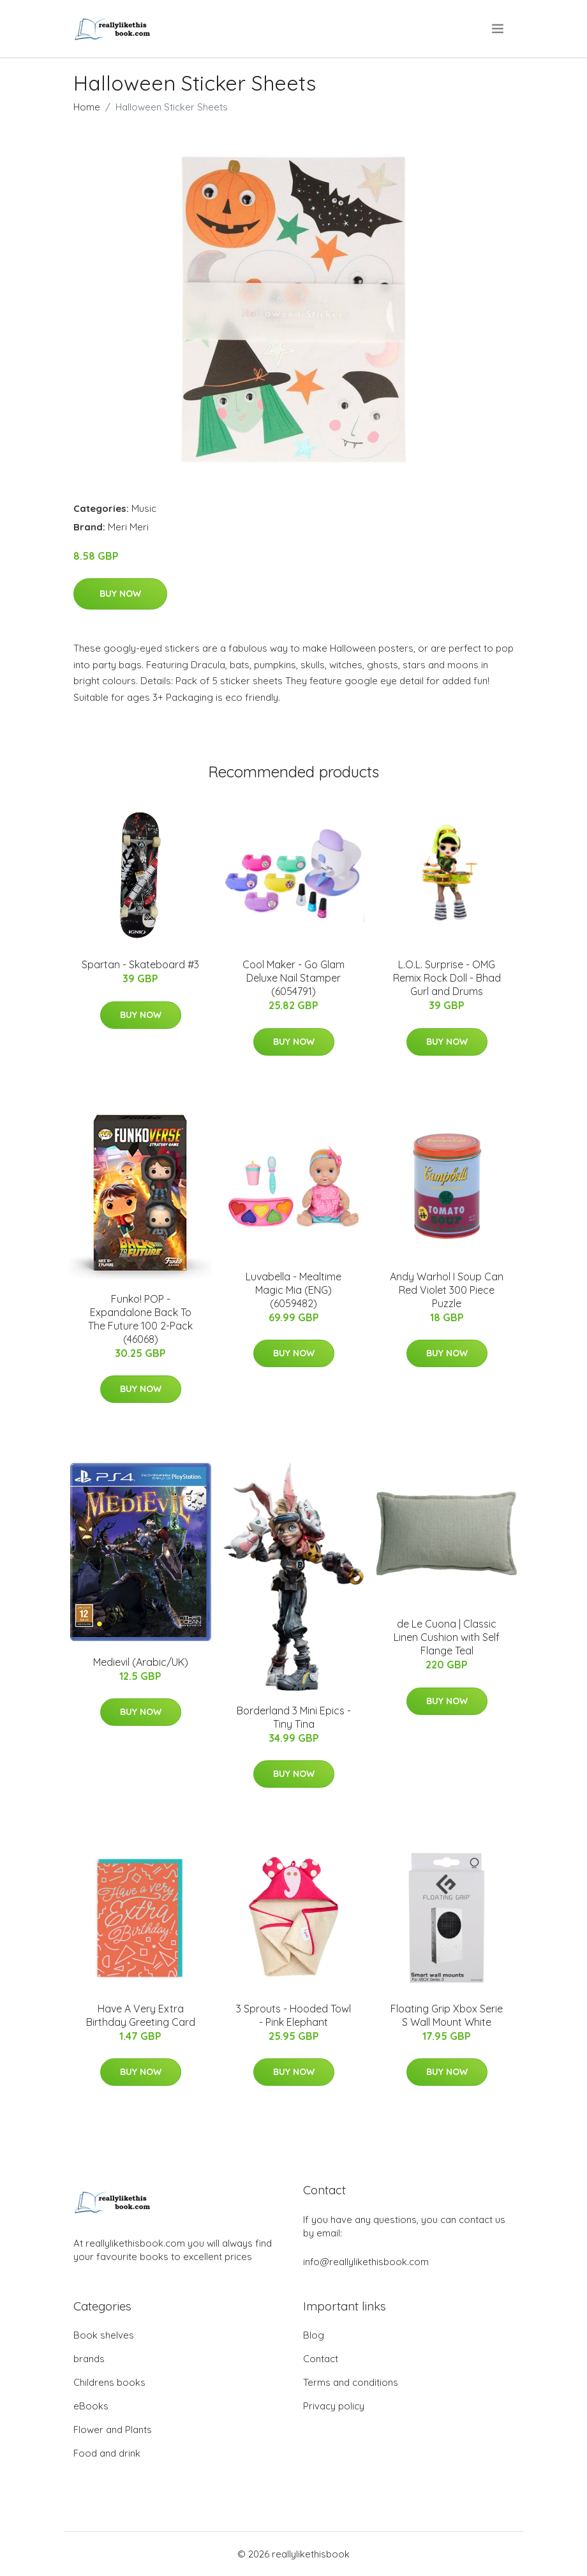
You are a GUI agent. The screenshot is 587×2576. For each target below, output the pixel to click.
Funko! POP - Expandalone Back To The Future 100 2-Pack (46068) (140, 1318)
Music (143, 508)
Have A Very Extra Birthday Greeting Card (140, 2015)
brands (89, 2359)
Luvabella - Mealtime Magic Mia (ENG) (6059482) (293, 1290)
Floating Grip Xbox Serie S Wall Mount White (446, 2015)
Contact (320, 2359)
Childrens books (109, 2382)
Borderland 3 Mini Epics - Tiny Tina (294, 1717)
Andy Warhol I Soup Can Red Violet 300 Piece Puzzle (446, 1290)
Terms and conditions (350, 2382)
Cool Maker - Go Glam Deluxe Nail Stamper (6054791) (293, 978)
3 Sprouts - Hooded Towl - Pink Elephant (293, 2015)
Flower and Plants (112, 2429)
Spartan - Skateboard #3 (140, 964)
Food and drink (106, 2453)
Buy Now (120, 593)
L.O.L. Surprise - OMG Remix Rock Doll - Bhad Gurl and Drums (447, 978)
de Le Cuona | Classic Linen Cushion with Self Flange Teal (447, 1637)
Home (86, 107)
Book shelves (103, 2335)
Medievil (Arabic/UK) (140, 1662)
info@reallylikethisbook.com (366, 2262)
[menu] (499, 28)
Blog (313, 2335)
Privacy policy (333, 2406)
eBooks (90, 2406)
